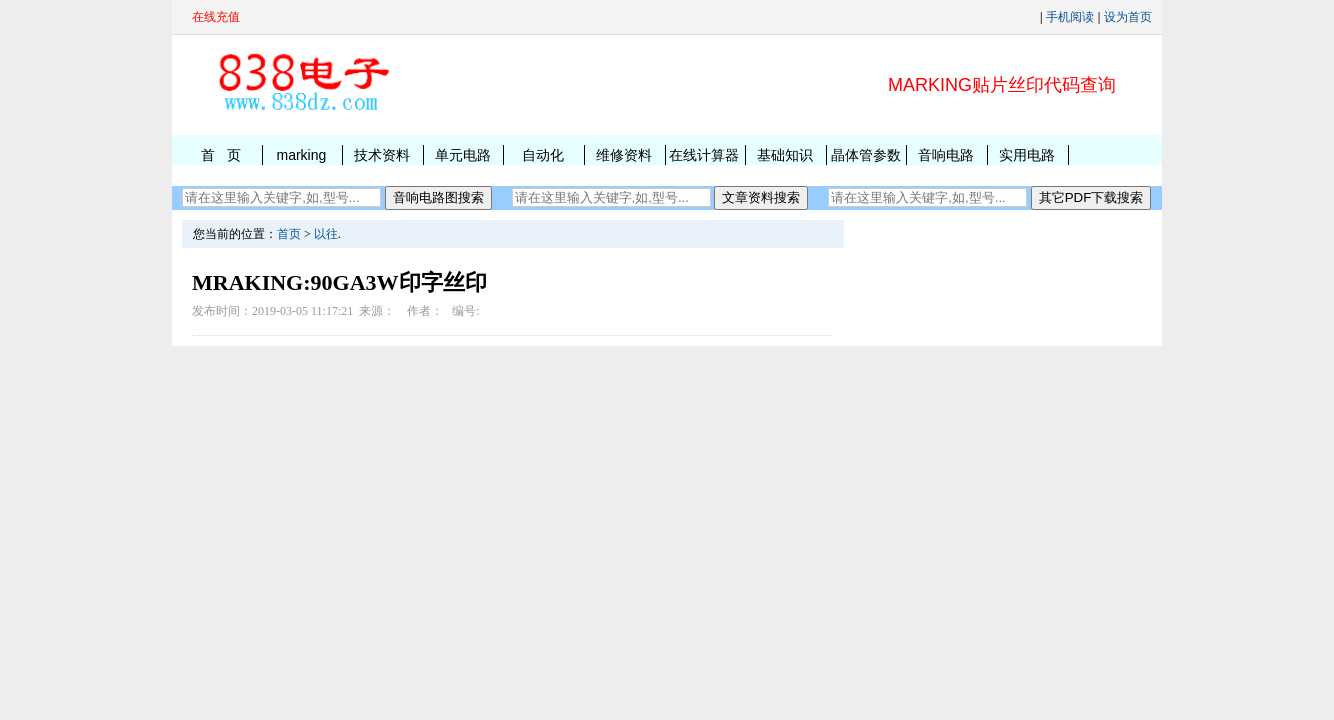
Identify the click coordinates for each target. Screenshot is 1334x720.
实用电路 (1027, 155)
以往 (326, 234)
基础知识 (785, 155)
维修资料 (624, 155)
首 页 (221, 155)
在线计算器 (704, 155)
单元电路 (463, 155)
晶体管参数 (866, 155)
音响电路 (946, 155)
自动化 (543, 155)
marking (301, 155)
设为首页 (1128, 17)
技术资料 (382, 155)
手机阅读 (1070, 17)
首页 (289, 234)
